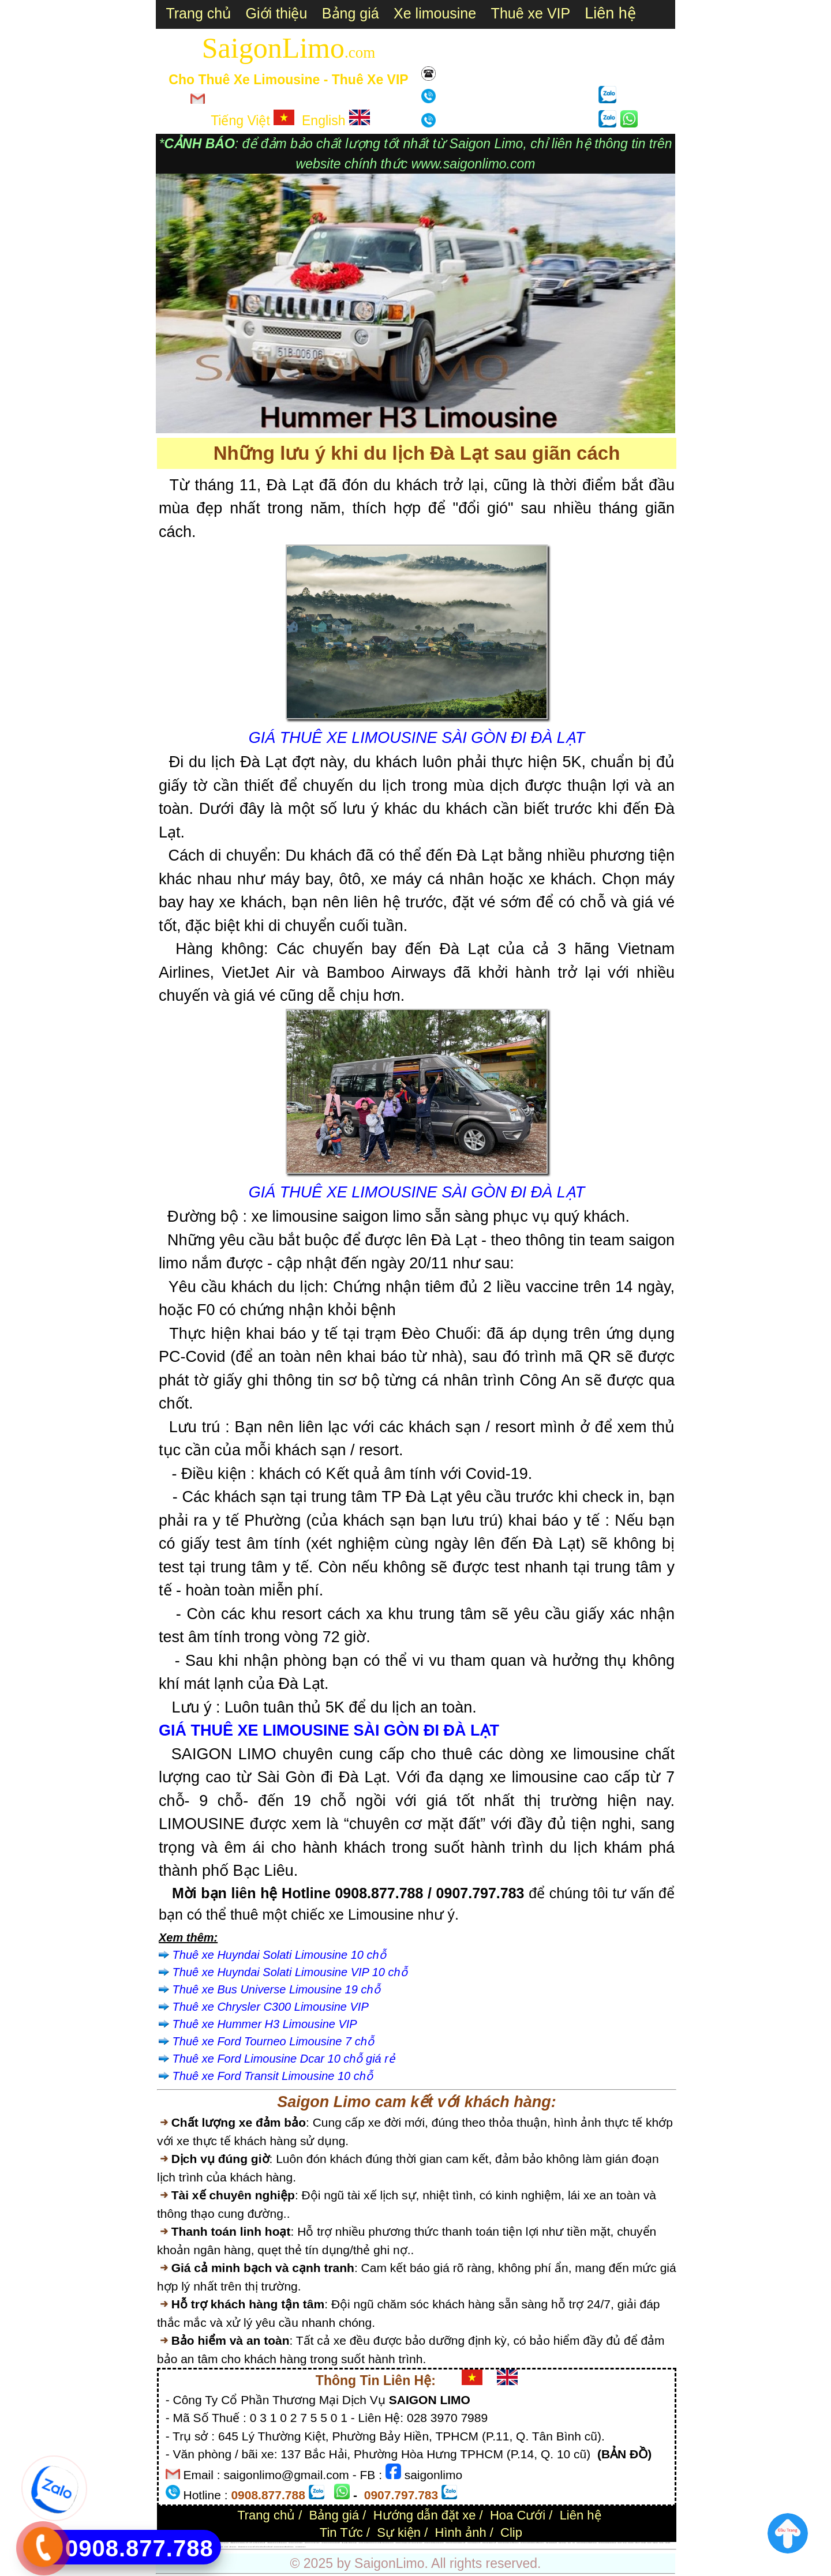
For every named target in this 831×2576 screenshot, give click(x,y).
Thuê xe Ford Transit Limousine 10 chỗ (273, 2076)
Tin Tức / (345, 2532)
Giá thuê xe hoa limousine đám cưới (330, 2542)
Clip (511, 2532)
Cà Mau (649, 2542)
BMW (569, 2542)
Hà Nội (226, 2546)
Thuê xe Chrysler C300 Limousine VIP (271, 2006)
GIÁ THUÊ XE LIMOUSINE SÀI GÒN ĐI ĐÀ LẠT (417, 737)
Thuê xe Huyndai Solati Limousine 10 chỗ (279, 1954)
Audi (573, 2542)
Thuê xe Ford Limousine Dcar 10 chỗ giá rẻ (284, 2058)
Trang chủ (194, 13)
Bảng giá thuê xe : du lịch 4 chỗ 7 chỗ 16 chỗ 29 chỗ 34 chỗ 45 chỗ (255, 2546)
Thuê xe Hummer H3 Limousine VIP (265, 2024)
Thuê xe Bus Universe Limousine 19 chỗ (276, 1989)
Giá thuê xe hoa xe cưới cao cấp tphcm (284, 2546)
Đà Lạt (625, 2542)
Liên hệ (461, 76)
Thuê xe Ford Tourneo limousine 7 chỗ (456, 2542)
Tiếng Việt (252, 120)
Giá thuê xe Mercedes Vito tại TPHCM (434, 2542)
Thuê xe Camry (562, 2542)
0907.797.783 (546, 98)
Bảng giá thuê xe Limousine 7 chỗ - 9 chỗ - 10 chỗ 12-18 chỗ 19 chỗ (247, 2542)
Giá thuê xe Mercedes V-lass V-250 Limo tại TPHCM (408, 2542)
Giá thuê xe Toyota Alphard (295, 2542)
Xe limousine (435, 13)
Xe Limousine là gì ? (300, 2546)
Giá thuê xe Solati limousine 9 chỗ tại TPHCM (532, 2542)
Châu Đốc (667, 2542)
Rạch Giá (655, 2542)
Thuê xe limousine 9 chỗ (474, 2542)
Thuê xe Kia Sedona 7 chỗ (489, 2542)
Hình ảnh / (464, 2532)
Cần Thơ (637, 2542)
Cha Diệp (643, 2542)
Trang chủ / (269, 2515)
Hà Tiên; (661, 2542)
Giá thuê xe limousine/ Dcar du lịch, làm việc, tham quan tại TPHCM (376, 2542)
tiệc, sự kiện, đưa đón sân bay (349, 2542)
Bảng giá (350, 13)
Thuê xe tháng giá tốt (550, 2542)
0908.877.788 (546, 122)
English (336, 120)
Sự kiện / (402, 2532)
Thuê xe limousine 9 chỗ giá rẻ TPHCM (587, 2542)
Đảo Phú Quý (233, 2546)
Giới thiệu (277, 13)
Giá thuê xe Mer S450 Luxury (312, 2542)
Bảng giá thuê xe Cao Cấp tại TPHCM (277, 2542)
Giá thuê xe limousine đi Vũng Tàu (607, 2542)
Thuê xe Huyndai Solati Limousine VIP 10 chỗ (290, 1972)
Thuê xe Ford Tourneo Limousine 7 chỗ (273, 2041)
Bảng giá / (337, 2515)
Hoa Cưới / (521, 2515)
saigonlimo (423, 2474)
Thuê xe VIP (530, 13)
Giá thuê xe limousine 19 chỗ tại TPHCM (507, 2542)
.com (360, 52)
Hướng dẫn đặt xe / (428, 2515)
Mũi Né (619, 2542)
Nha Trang (630, 2542)
